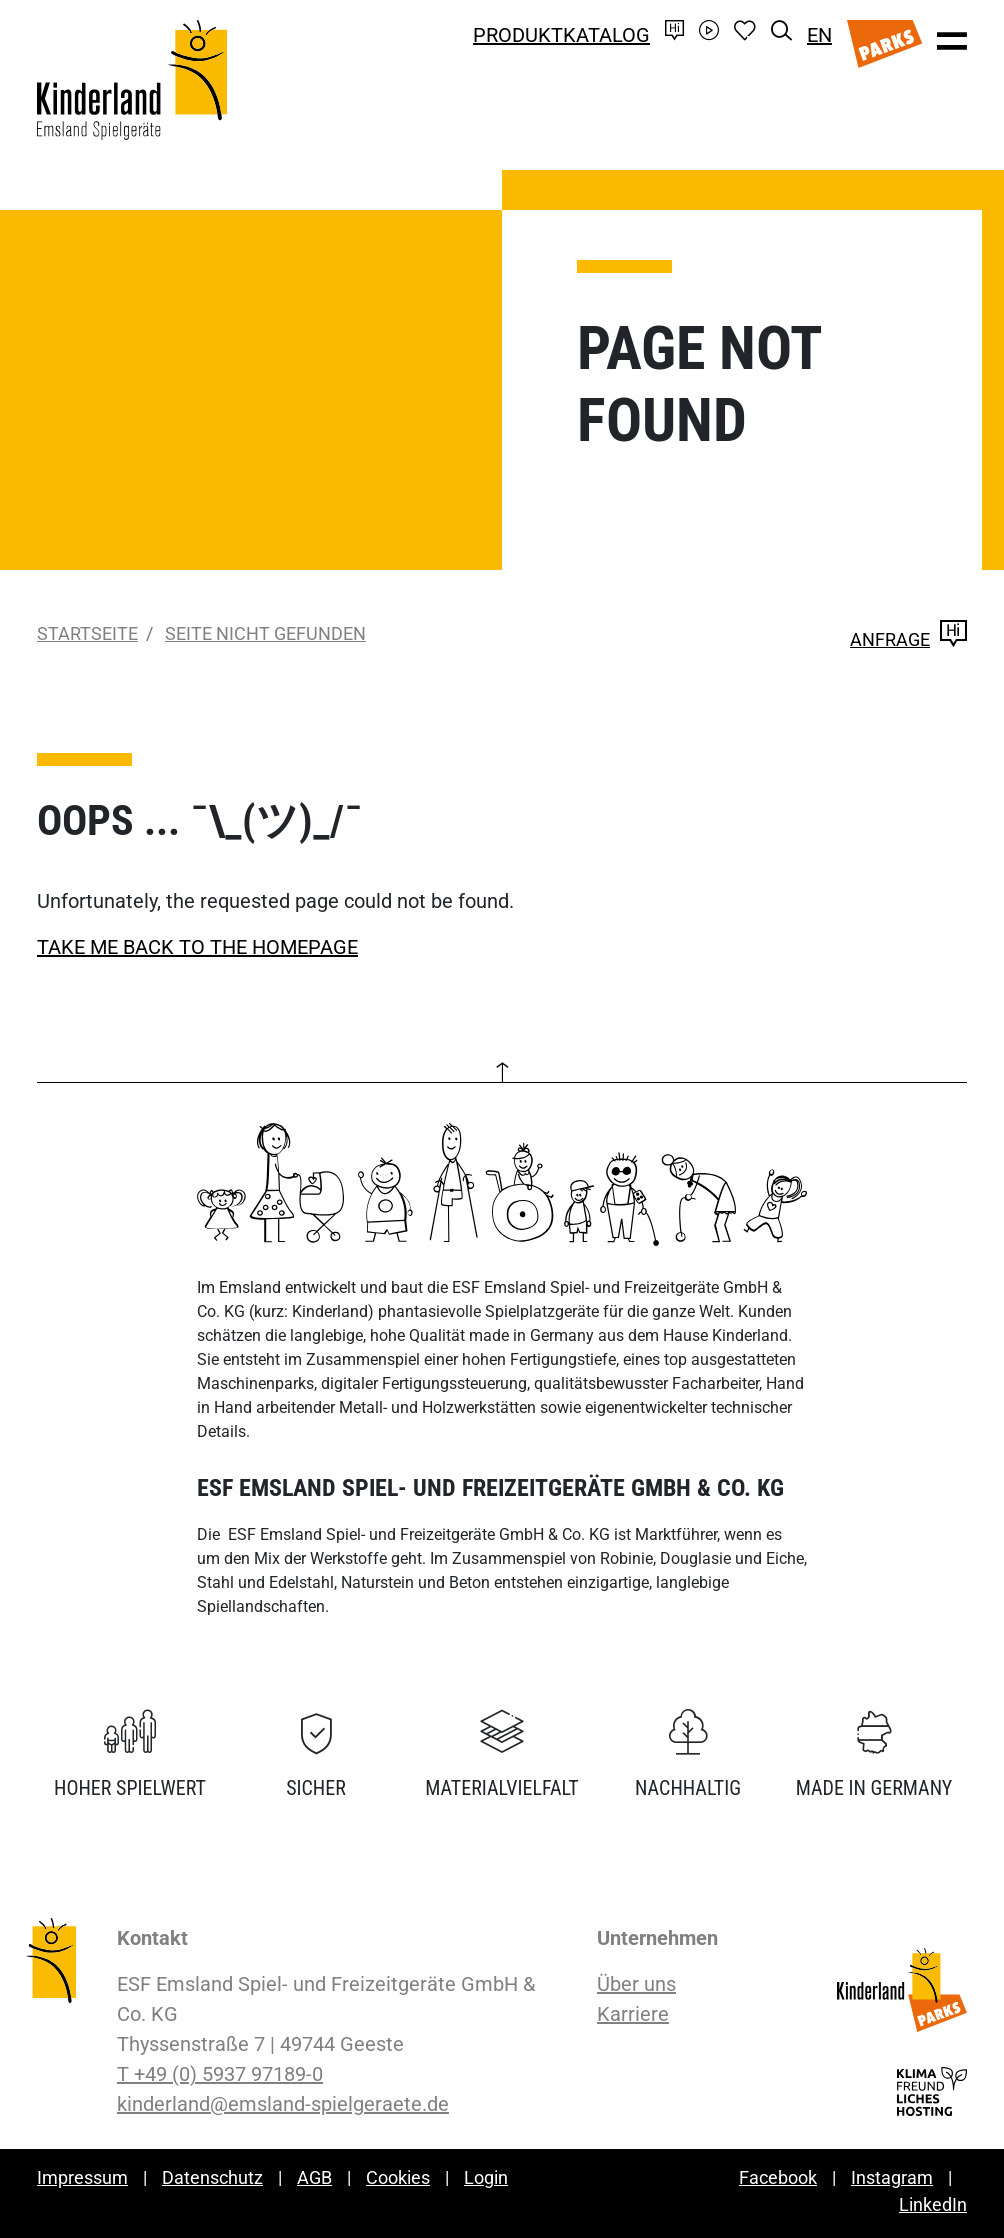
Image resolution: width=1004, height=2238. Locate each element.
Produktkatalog (561, 35)
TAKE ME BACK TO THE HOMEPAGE (197, 947)
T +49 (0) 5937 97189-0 (220, 2074)
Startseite (87, 633)
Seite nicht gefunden (265, 633)
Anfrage (908, 639)
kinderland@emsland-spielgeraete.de (283, 2104)
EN (819, 35)
